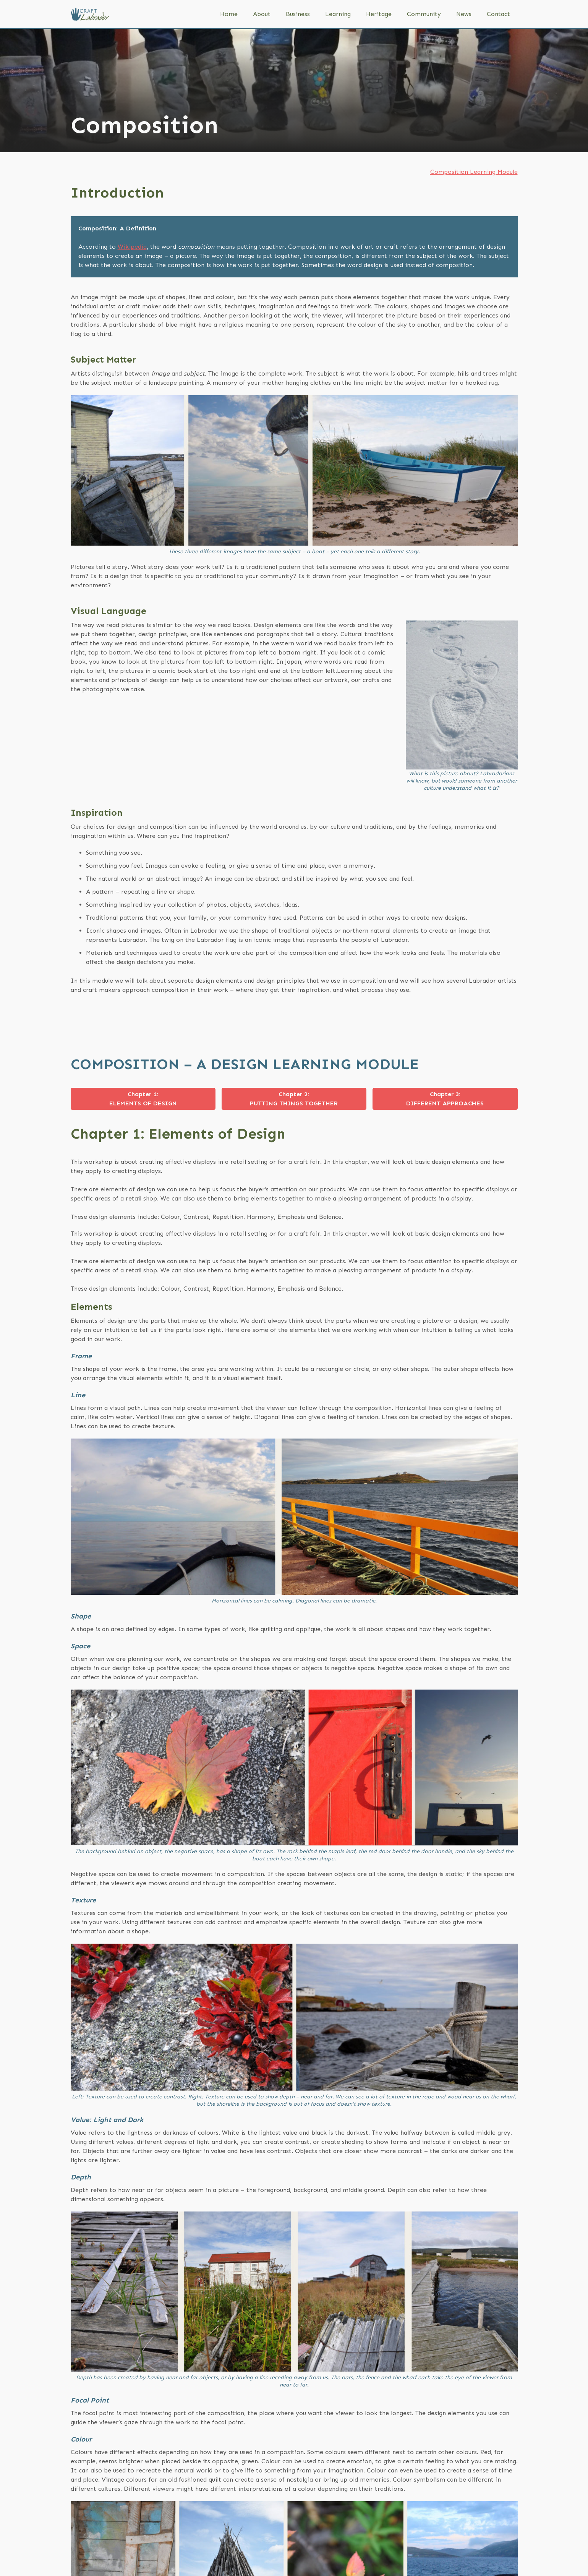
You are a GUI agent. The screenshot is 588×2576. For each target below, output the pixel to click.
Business (298, 14)
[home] (90, 14)
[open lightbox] (294, 470)
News (463, 14)
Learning (338, 14)
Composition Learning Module (474, 171)
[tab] (143, 1099)
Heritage (379, 14)
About (262, 14)
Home (229, 14)
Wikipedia (132, 246)
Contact (498, 14)
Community (424, 14)
